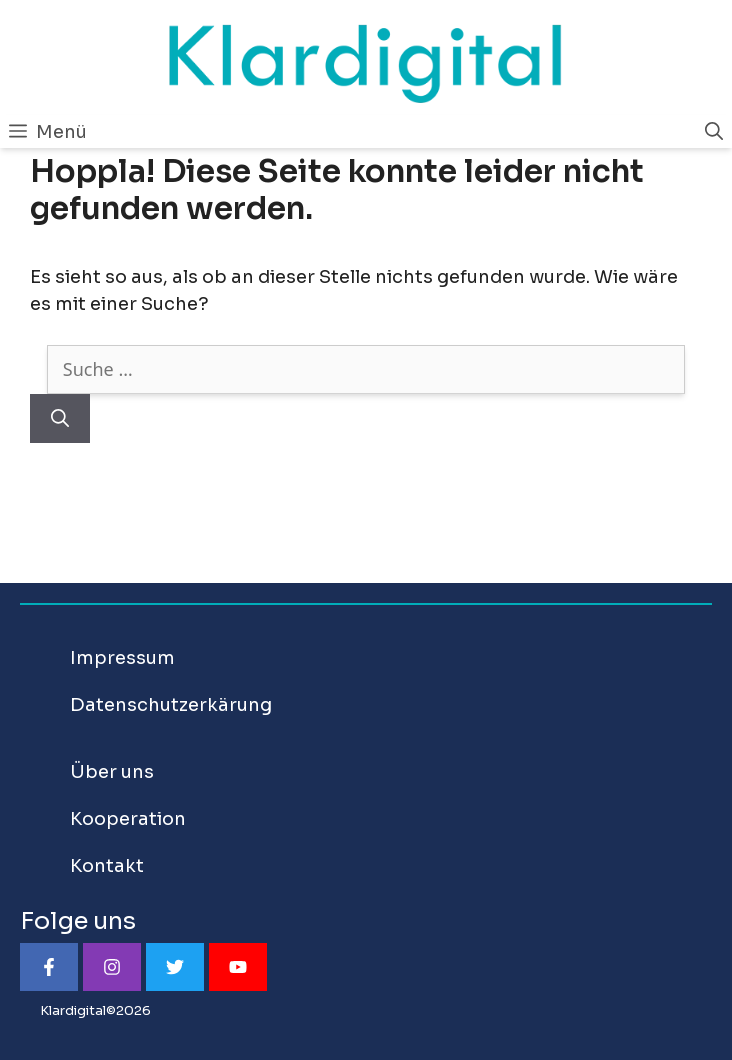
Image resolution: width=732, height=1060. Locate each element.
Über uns (112, 772)
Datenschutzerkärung (171, 705)
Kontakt (107, 866)
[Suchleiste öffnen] (714, 132)
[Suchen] (60, 418)
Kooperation (128, 819)
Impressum (122, 658)
